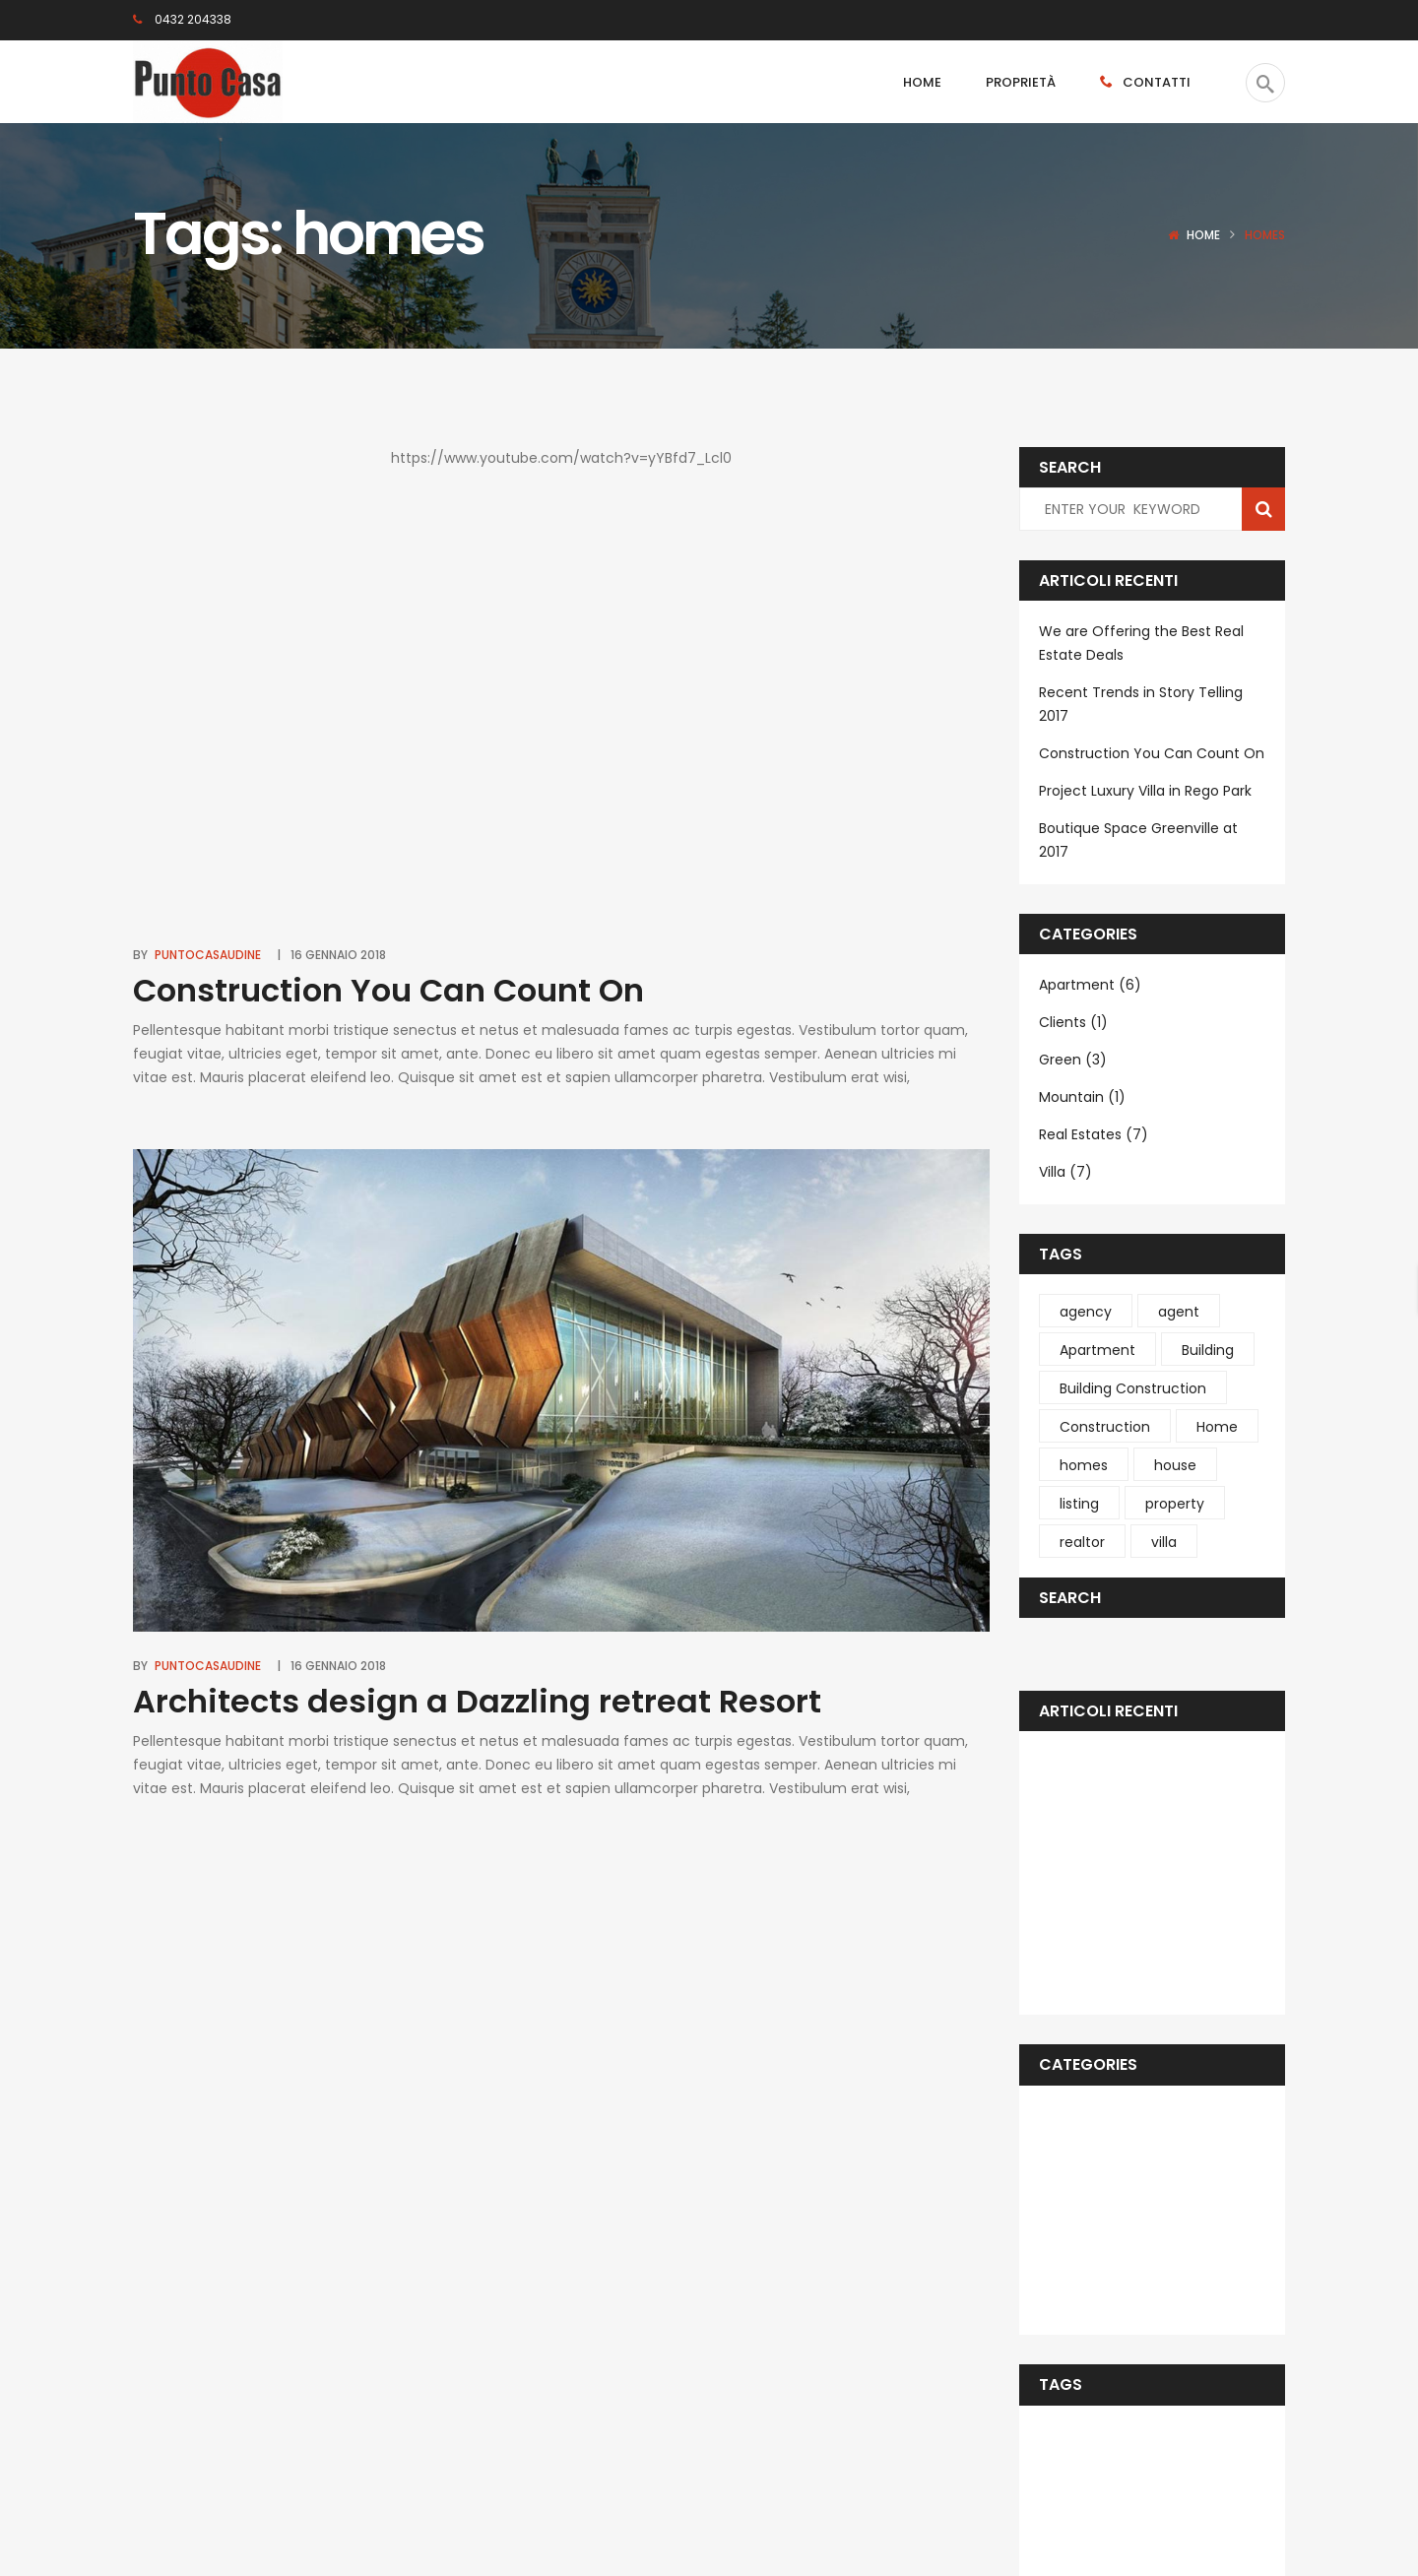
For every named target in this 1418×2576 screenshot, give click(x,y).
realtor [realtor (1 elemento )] (1082, 1542)
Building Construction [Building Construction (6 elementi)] (1133, 1388)
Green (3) (1073, 1059)
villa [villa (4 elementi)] (1164, 1542)
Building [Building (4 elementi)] (1208, 1350)
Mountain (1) (1082, 1097)
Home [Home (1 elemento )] (1217, 1427)
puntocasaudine (208, 954)
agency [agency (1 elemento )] (1086, 1311)
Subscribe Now (821, 2411)
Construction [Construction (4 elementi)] (1105, 1427)
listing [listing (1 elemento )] (1079, 1503)
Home (1203, 234)
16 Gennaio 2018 (338, 954)
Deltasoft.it (375, 2516)
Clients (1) (1073, 1022)
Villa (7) (1065, 1172)
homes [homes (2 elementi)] (1084, 1465)
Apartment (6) (1090, 985)
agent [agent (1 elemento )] (1178, 1311)
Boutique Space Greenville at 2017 (1138, 840)
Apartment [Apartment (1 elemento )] (1097, 1350)
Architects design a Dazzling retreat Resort (477, 1701)
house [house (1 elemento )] (1175, 1465)
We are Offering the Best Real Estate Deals (1141, 643)
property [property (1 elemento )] (1174, 1503)
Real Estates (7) (1093, 1134)
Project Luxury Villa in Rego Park (1145, 791)
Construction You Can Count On (388, 990)
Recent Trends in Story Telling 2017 (1141, 704)
